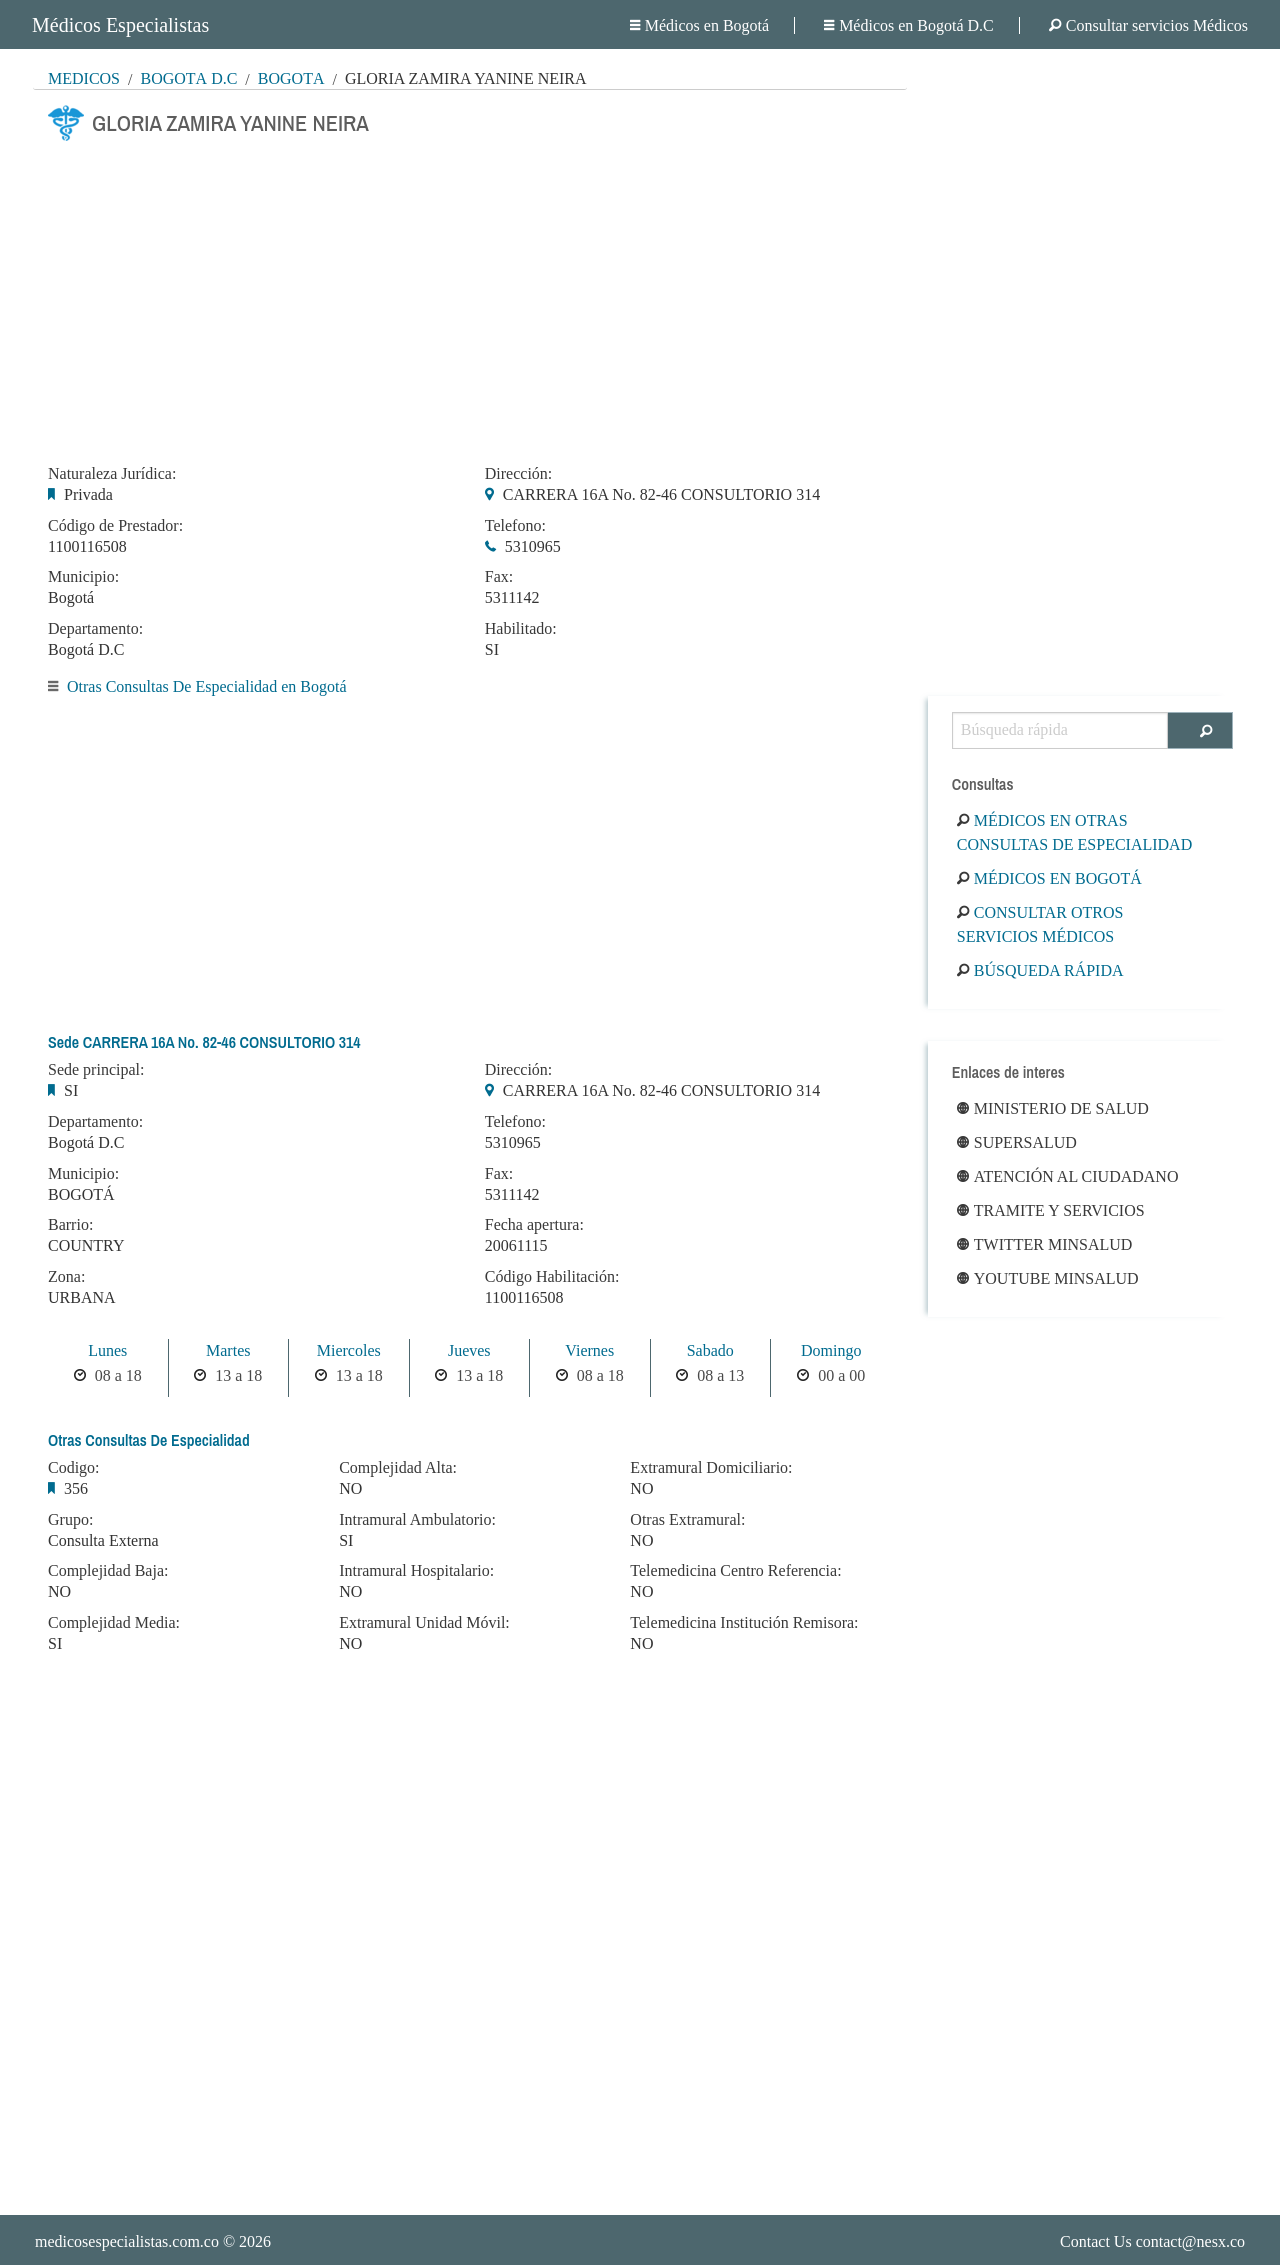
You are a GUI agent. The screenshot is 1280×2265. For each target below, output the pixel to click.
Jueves (469, 1350)
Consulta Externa (103, 1540)
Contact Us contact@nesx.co (1152, 2241)
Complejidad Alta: (398, 1468)
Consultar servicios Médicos (1148, 25)
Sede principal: (96, 1070)
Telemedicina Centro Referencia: (735, 1571)
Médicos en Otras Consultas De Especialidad (1074, 832)
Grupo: (70, 1520)
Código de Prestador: (115, 526)
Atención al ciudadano (1068, 1176)
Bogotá (291, 78)
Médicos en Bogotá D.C (909, 25)
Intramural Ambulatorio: (417, 1520)
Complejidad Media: (114, 1623)
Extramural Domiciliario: (711, 1468)
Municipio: (83, 577)
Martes (228, 1350)
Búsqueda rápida (1040, 970)
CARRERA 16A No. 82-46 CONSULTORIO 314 (661, 494)
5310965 (533, 546)
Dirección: (519, 474)
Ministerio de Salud (1053, 1108)
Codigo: (74, 1468)
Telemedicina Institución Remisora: (744, 1623)
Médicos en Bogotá (699, 25)
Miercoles (349, 1350)
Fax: (499, 577)
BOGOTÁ (81, 1194)
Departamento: (95, 629)
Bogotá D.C (188, 78)
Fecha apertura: (534, 1225)
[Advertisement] (470, 297)
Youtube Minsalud (1048, 1278)
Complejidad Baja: (108, 1571)
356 (76, 1488)
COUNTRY (86, 1245)
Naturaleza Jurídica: (112, 474)
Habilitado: (521, 629)
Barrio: (70, 1225)
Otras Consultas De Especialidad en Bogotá (207, 686)
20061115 (516, 1245)
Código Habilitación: (552, 1277)
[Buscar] (1200, 730)
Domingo (831, 1350)
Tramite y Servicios (1051, 1210)
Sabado (710, 1350)
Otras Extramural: (687, 1520)
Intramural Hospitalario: (416, 1571)
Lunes (107, 1350)
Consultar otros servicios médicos (1040, 924)
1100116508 (87, 546)
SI (492, 649)
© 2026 (153, 2241)
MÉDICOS (84, 78)
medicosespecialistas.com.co (127, 2241)
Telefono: (515, 526)
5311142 (512, 597)
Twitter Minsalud (1045, 1244)
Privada (88, 494)
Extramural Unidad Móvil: (424, 1623)
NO (59, 1591)
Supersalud (1017, 1142)
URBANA (82, 1297)
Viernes (589, 1350)
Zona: (66, 1277)
